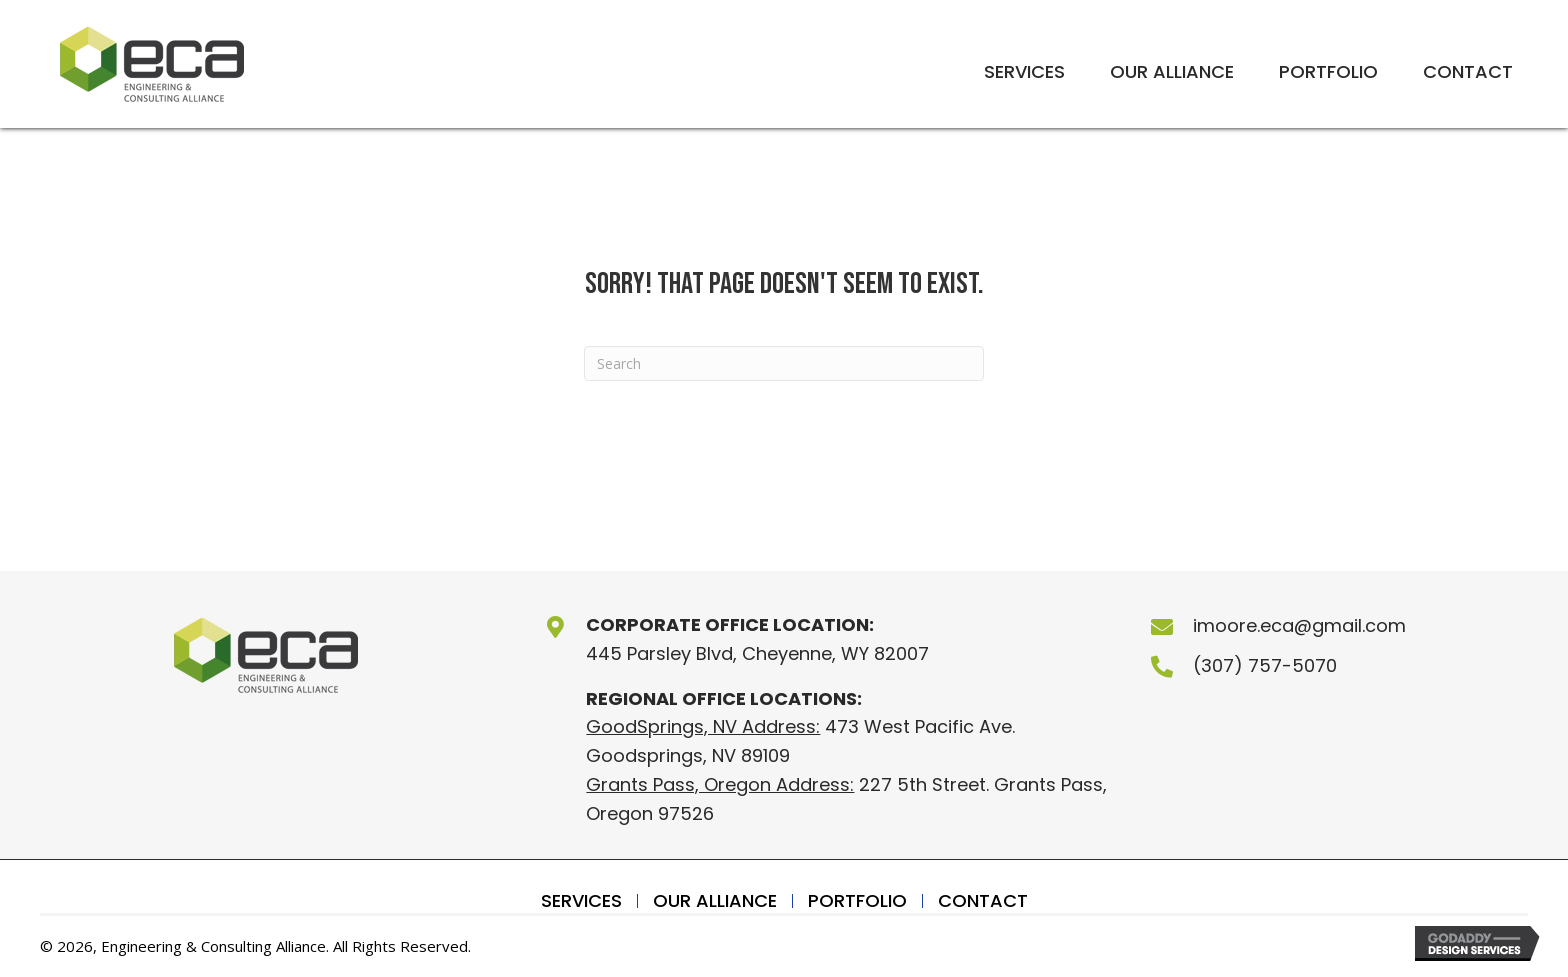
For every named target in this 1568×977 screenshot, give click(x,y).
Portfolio (857, 901)
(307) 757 (1237, 665)
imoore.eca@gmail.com (1299, 625)
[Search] (784, 363)
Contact (983, 901)
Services (581, 901)
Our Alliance (715, 901)
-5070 (1309, 665)
